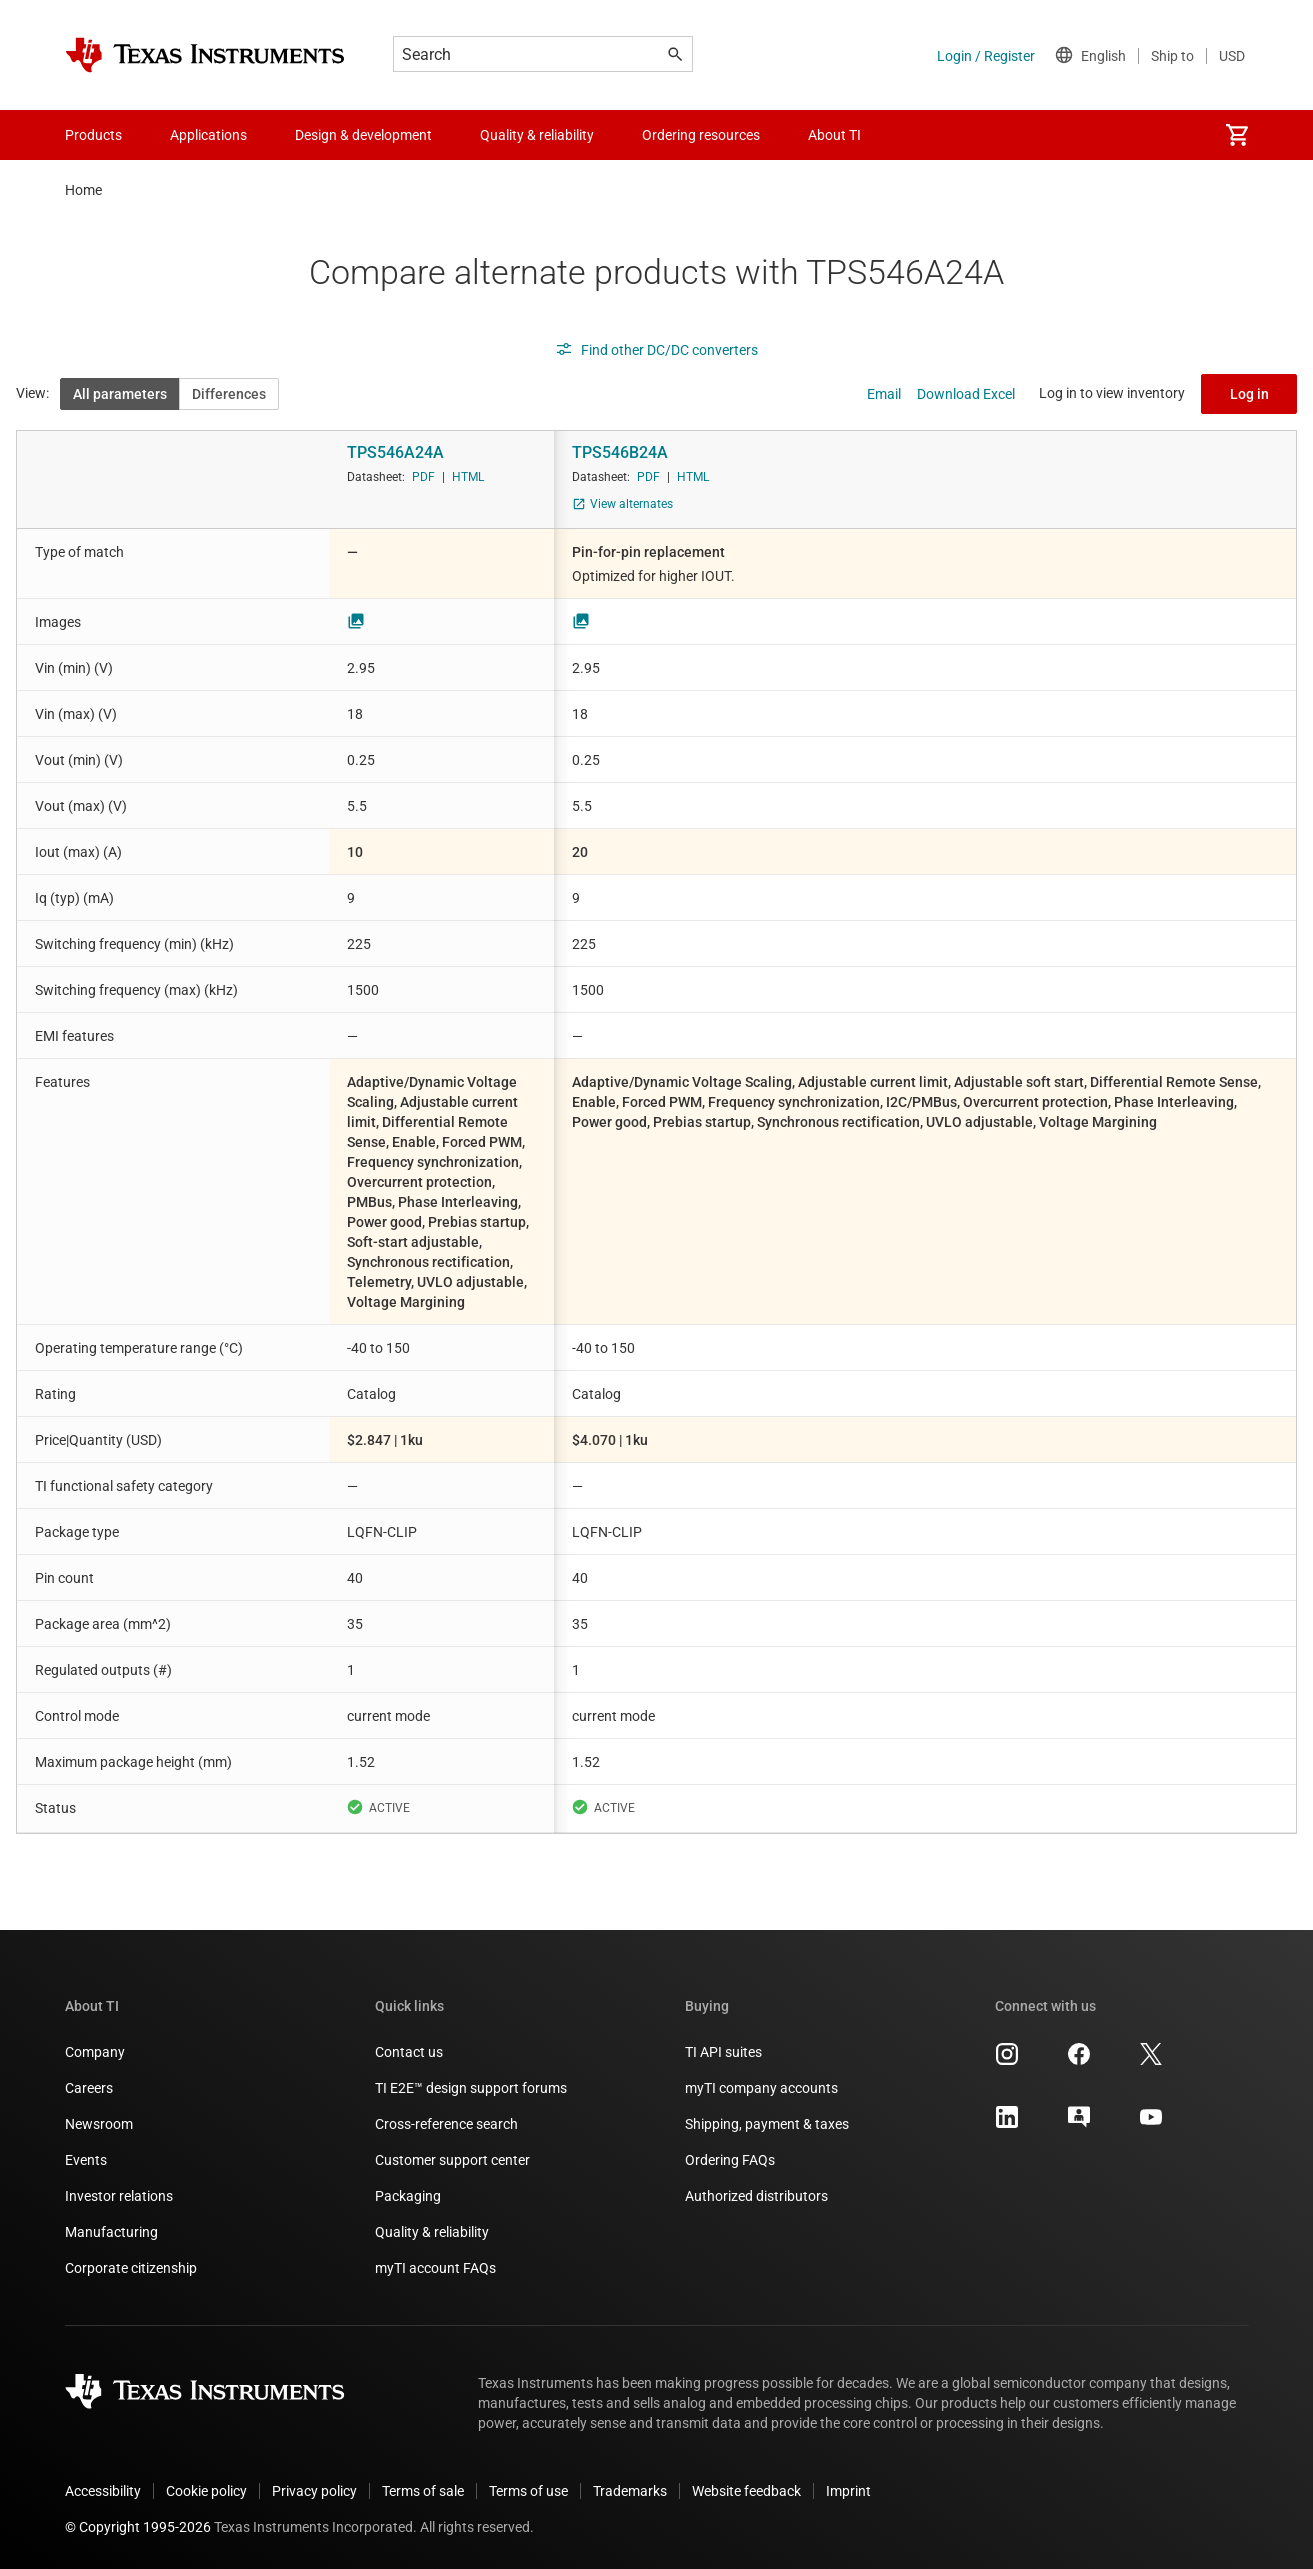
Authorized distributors (756, 2196)
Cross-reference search (446, 2124)
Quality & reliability (432, 2232)
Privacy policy (314, 2491)
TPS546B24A (620, 452)
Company (95, 2052)
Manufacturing (111, 2232)
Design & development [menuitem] (363, 135)
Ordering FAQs (730, 2160)
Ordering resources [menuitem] (701, 135)
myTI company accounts (761, 2088)
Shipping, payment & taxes (767, 2124)
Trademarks (630, 2491)
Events (86, 2160)
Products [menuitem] (93, 135)
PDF (423, 477)
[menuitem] (1237, 135)
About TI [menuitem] (834, 135)
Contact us (409, 2052)
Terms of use (528, 2491)
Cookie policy (206, 2491)
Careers (89, 2088)
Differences (229, 394)
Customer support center (452, 2160)
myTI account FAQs (435, 2268)
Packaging (408, 2196)
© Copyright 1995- (138, 2527)
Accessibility (103, 2491)
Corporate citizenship (131, 2268)
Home (83, 190)
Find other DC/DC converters (656, 350)
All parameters (120, 394)
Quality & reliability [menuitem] (537, 135)
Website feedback (746, 2491)
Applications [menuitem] (208, 135)
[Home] (205, 55)
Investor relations (119, 2196)
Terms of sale (423, 2491)
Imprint (848, 2491)
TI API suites (723, 2052)
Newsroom (99, 2124)
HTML (468, 477)
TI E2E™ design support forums (471, 2088)
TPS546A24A (395, 452)
